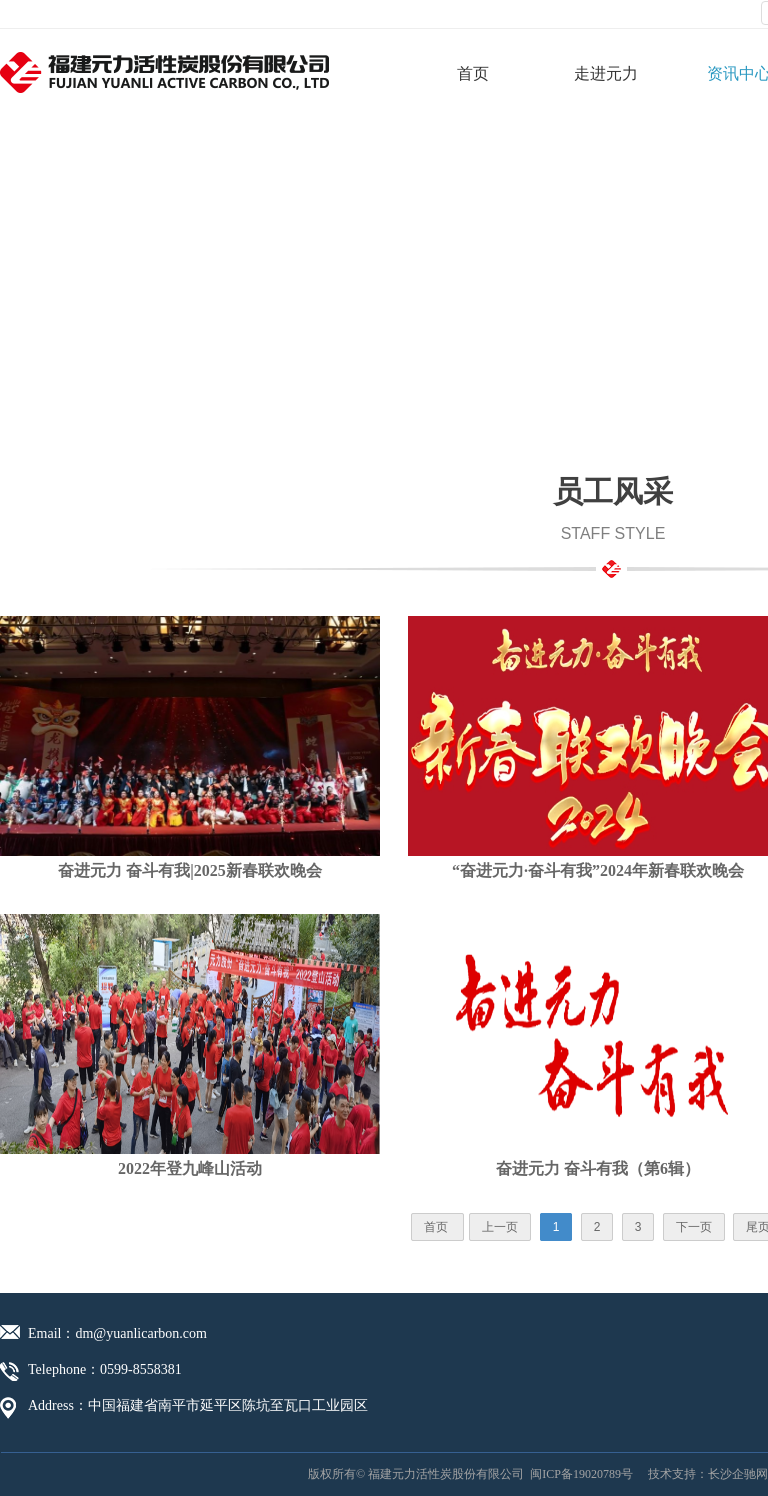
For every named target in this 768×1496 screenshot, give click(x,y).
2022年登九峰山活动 (190, 1168)
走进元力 (606, 73)
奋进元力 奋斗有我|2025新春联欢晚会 (190, 870)
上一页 (500, 1227)
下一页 (694, 1227)
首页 (473, 73)
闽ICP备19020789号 (581, 1474)
